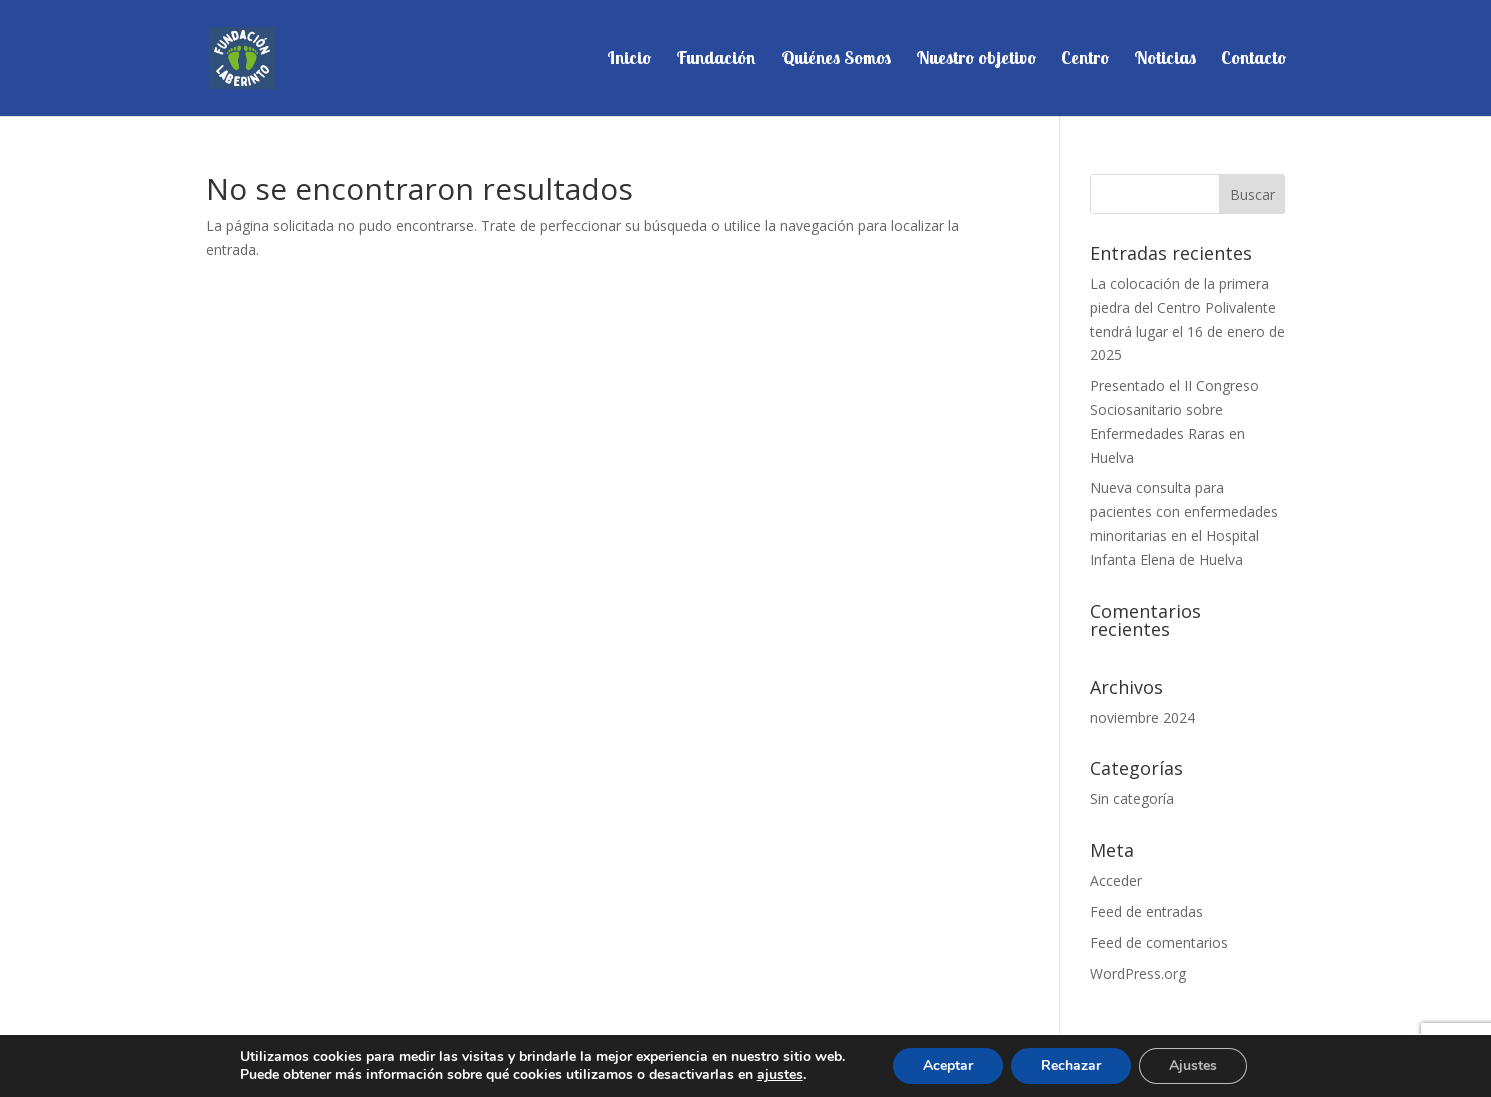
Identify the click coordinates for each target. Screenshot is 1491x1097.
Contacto (1253, 60)
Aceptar (948, 1065)
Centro (1085, 60)
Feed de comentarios (1159, 942)
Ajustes (1193, 1065)
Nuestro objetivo (976, 60)
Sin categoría (1132, 798)
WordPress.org (1138, 973)
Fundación (716, 60)
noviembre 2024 (1142, 717)
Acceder (1116, 880)
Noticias (1165, 60)
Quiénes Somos (836, 60)
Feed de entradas (1146, 911)
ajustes (780, 1075)
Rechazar (1071, 1065)
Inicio (629, 60)
